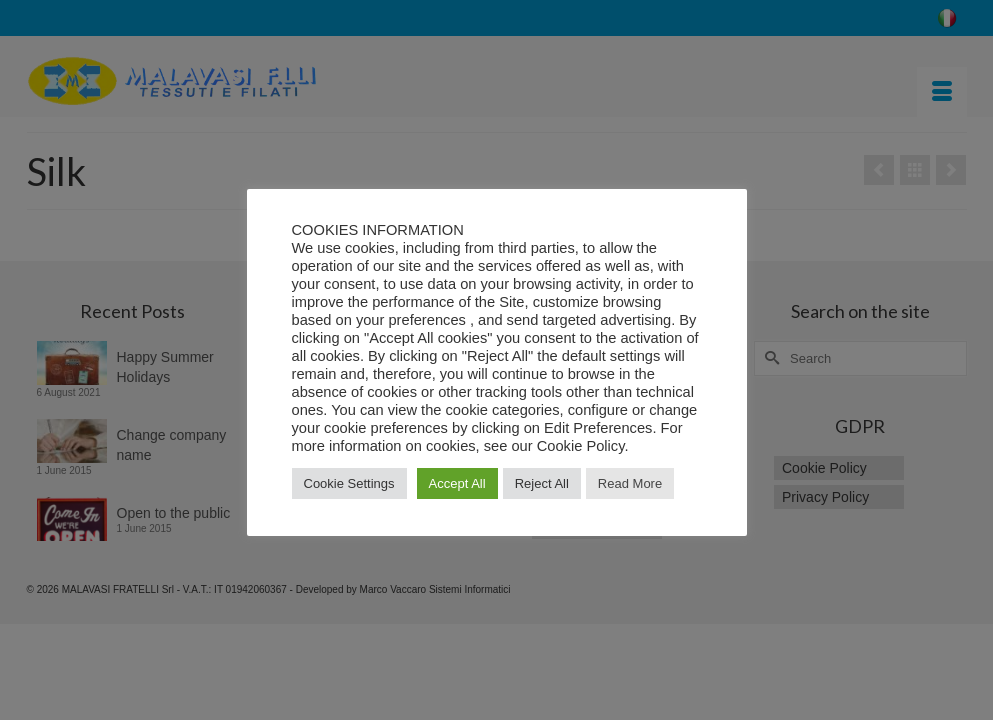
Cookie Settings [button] (349, 483)
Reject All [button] (542, 483)
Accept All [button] (457, 483)
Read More (630, 483)
